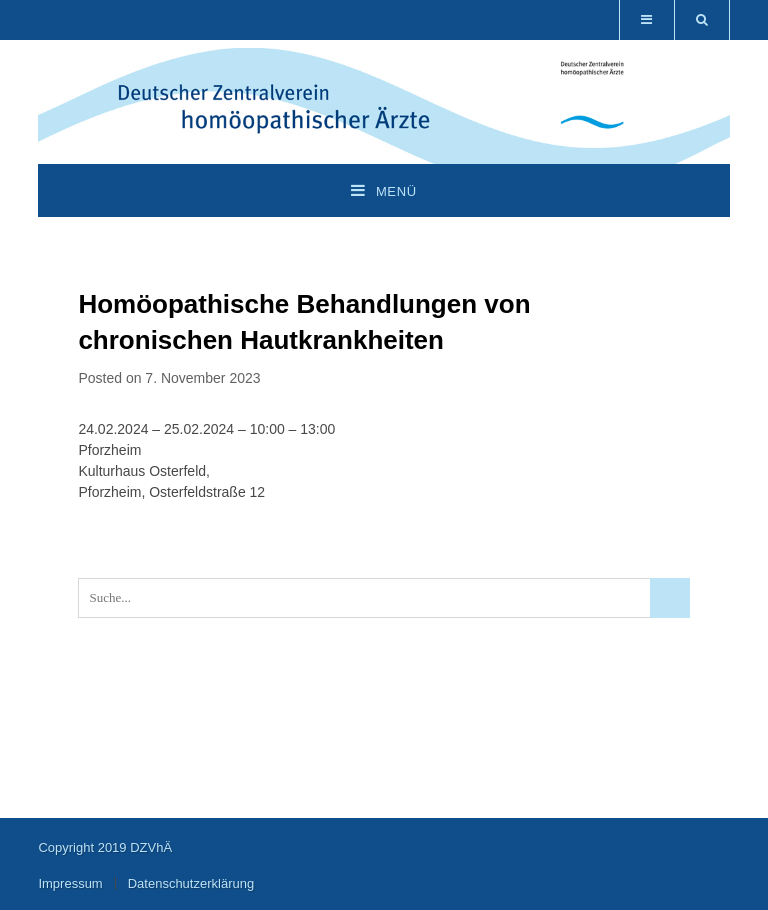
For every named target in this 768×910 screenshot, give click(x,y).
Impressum (70, 883)
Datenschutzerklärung (191, 883)
